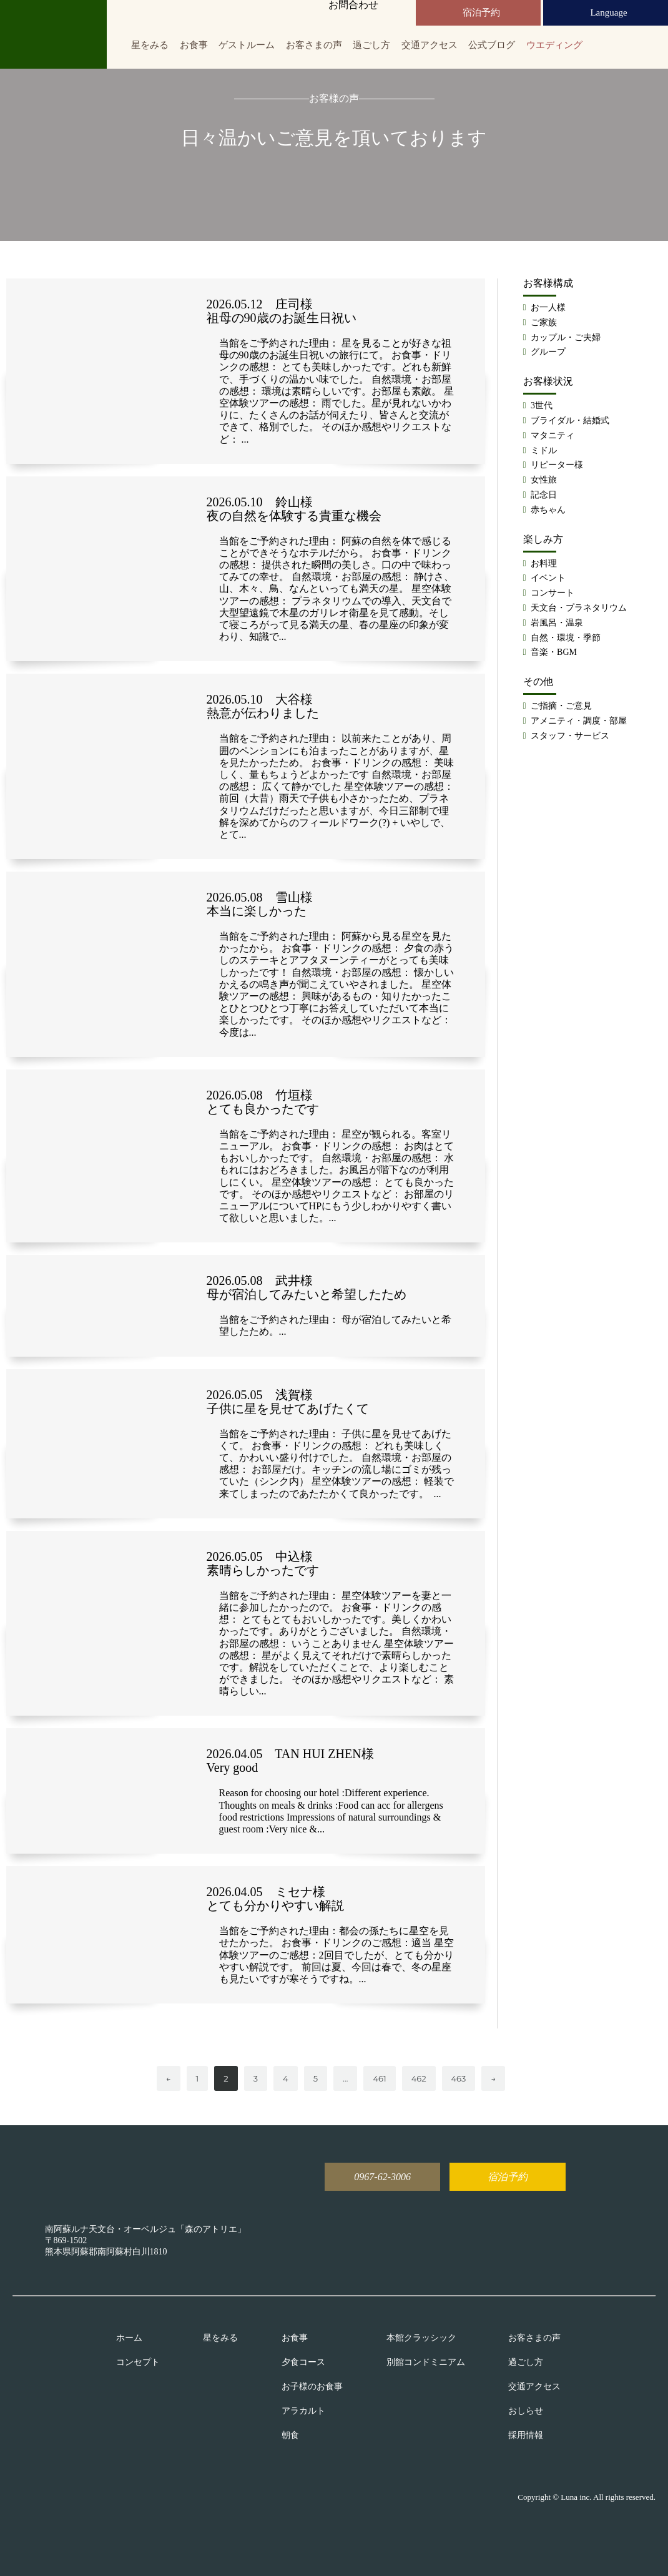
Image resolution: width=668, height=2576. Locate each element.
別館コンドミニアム (425, 2362)
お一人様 (548, 307)
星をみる (150, 45)
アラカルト (303, 2411)
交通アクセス (429, 45)
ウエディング (554, 45)
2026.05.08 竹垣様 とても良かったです (263, 1102)
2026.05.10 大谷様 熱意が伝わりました (263, 706)
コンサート (552, 592)
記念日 (544, 494)
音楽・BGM (554, 652)
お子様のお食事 (312, 2386)
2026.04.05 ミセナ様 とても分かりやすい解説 (275, 1898)
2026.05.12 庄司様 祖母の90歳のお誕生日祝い (281, 311)
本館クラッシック (421, 2338)
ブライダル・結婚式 (570, 420)
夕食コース (303, 2362)
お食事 (194, 45)
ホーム (129, 2338)
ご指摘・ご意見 (561, 705)
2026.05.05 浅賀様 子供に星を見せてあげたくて (288, 1401)
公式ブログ (491, 45)
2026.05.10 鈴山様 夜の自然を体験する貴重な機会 (294, 509)
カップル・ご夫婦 (566, 337)
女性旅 (544, 479)
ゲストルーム (247, 45)
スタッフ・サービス (570, 735)
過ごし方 (371, 45)
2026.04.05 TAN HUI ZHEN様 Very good (290, 1760)
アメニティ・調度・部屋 (579, 720)
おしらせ (525, 2411)
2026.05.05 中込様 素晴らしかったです (263, 1563)
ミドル (544, 450)
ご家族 (544, 322)
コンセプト (138, 2362)
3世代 (542, 405)
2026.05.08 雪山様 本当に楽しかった (260, 904)
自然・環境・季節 (566, 637)
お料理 (544, 563)
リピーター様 (557, 464)
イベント (548, 578)
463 (458, 2078)
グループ (548, 351)
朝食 (290, 2435)
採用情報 (525, 2435)
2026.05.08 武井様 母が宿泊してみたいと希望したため (306, 1287)
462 (418, 2078)
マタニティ (552, 435)
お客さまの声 (314, 45)
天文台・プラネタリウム (579, 607)
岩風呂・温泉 (557, 622)
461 (379, 2078)
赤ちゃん (548, 509)
